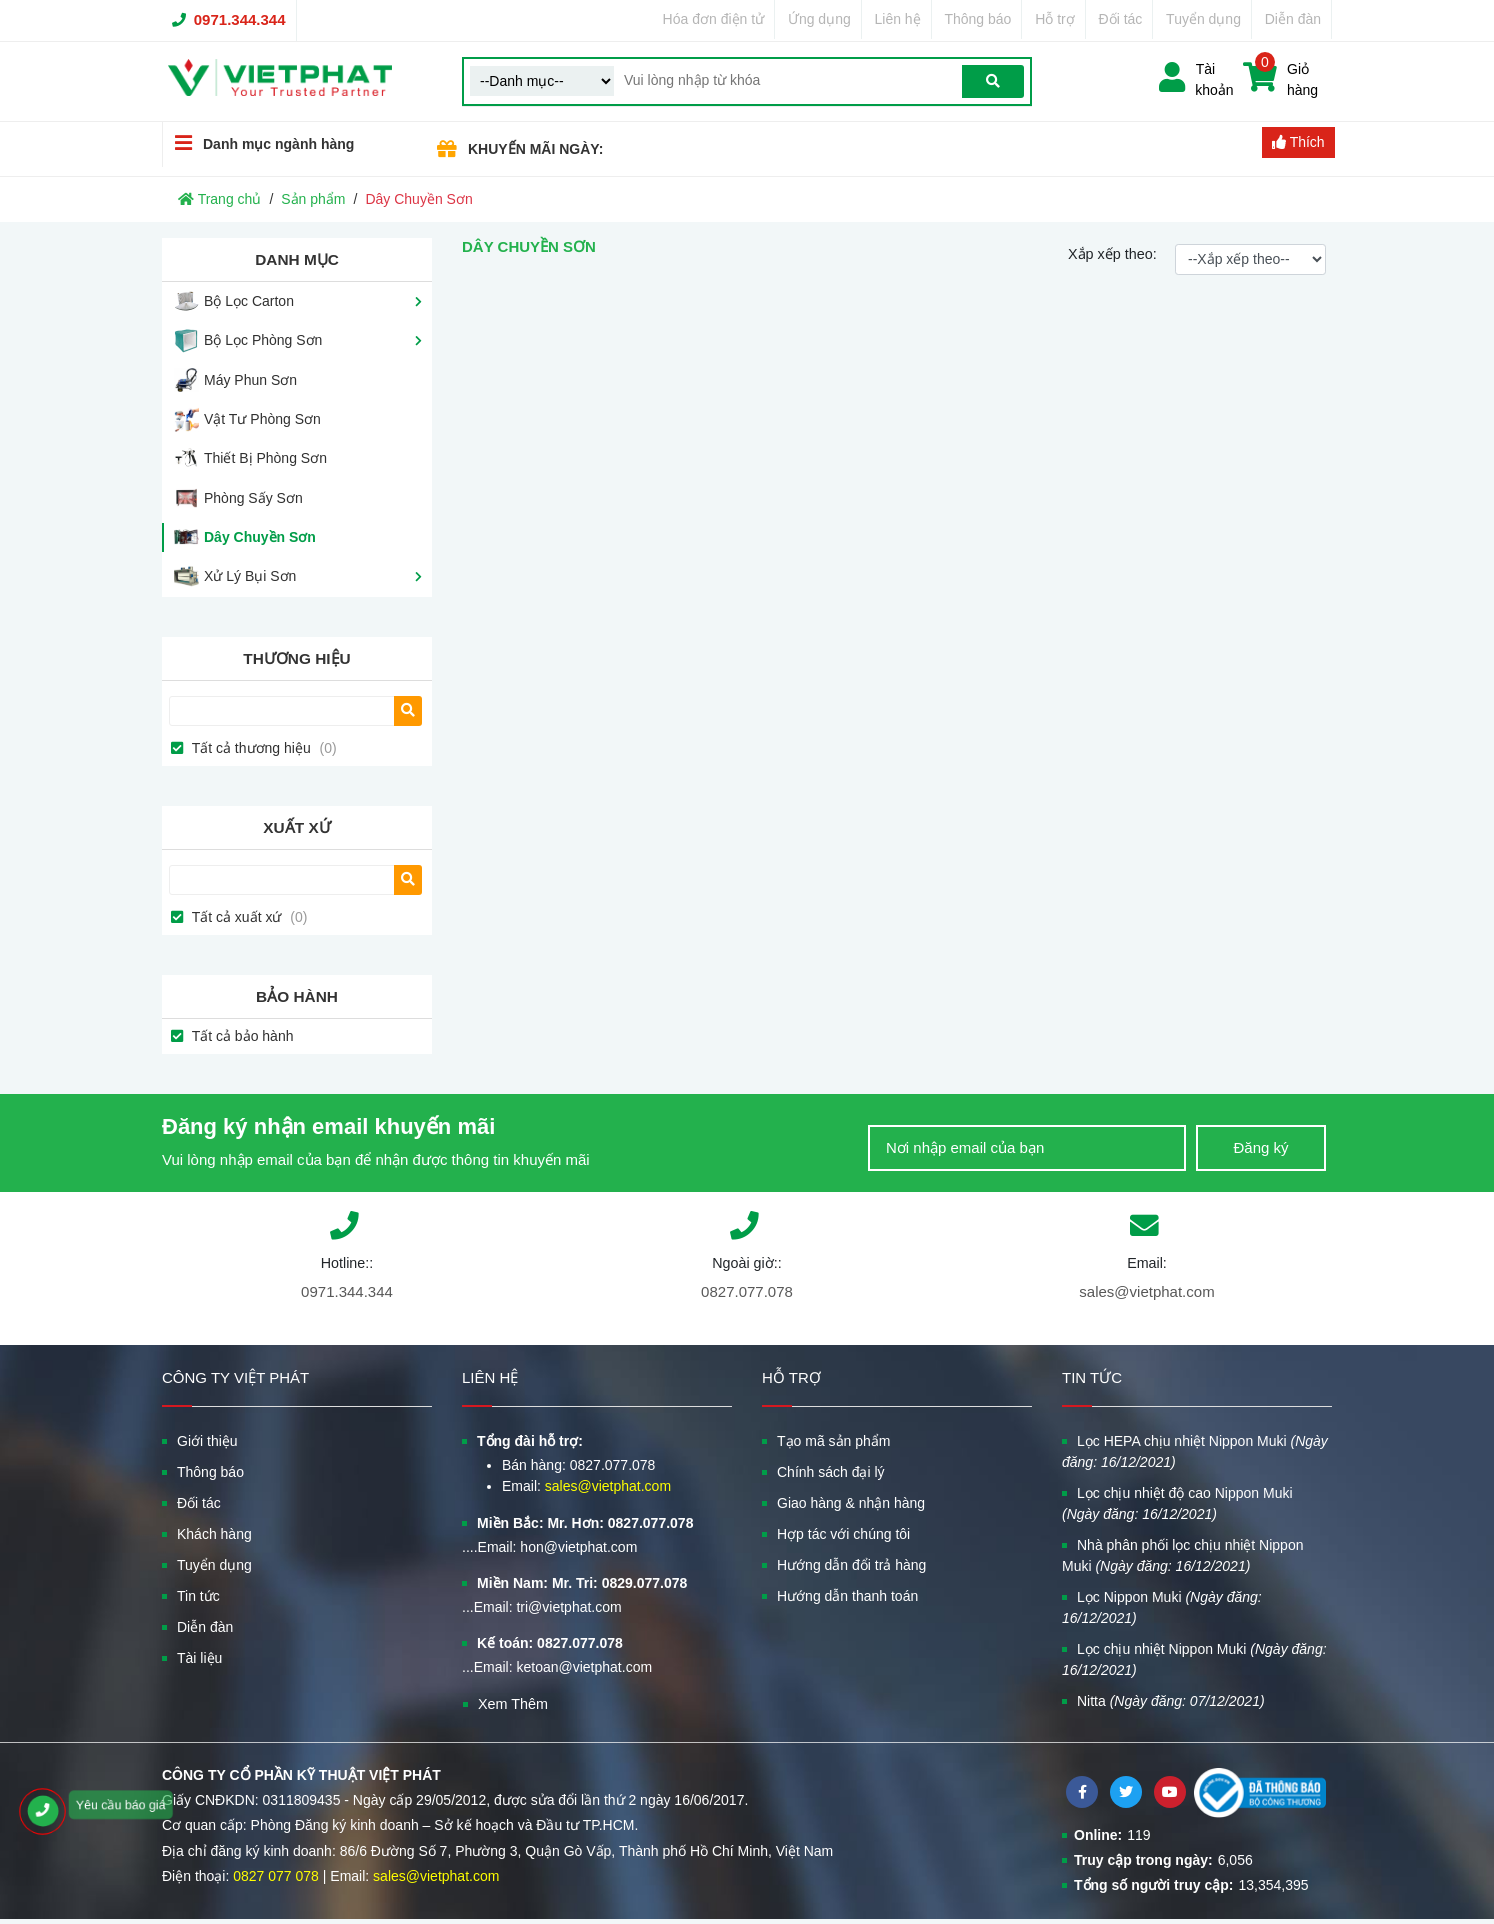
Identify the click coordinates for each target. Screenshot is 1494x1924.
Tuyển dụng (1203, 19)
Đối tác (1121, 19)
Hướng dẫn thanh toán (847, 1596)
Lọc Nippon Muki (1162, 1607)
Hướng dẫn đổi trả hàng (851, 1565)
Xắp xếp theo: (1112, 254)
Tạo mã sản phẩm (833, 1441)
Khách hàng (214, 1534)
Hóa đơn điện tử (714, 19)
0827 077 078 (276, 1876)
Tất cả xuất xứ (247, 917)
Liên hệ (898, 19)
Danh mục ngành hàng (258, 143)
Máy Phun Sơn (250, 380)
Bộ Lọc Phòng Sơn (263, 340)
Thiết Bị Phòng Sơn (265, 458)
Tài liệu (199, 1658)
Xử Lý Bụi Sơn (250, 576)
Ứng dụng (819, 19)
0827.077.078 (747, 1291)
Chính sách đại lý (831, 1472)
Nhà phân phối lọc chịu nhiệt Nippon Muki (1182, 1555)
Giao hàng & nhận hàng (851, 1503)
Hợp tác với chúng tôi (843, 1534)
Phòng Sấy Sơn (253, 498)
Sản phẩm (313, 199)
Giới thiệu (207, 1441)
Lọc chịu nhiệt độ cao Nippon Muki (1177, 1503)
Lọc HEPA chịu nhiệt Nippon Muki (1195, 1451)
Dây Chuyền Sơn (260, 537)
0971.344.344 (240, 19)
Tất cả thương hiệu (262, 748)
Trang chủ (219, 199)
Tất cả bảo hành (240, 1036)
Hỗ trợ (1055, 19)
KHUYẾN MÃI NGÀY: (535, 149)
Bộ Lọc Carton (249, 301)
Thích (1298, 142)
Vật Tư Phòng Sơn (262, 419)
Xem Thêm (513, 1704)
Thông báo (977, 19)
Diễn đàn (1293, 19)
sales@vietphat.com (1146, 1291)
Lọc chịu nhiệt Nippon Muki (1194, 1659)
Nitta (1171, 1701)
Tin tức (198, 1596)
